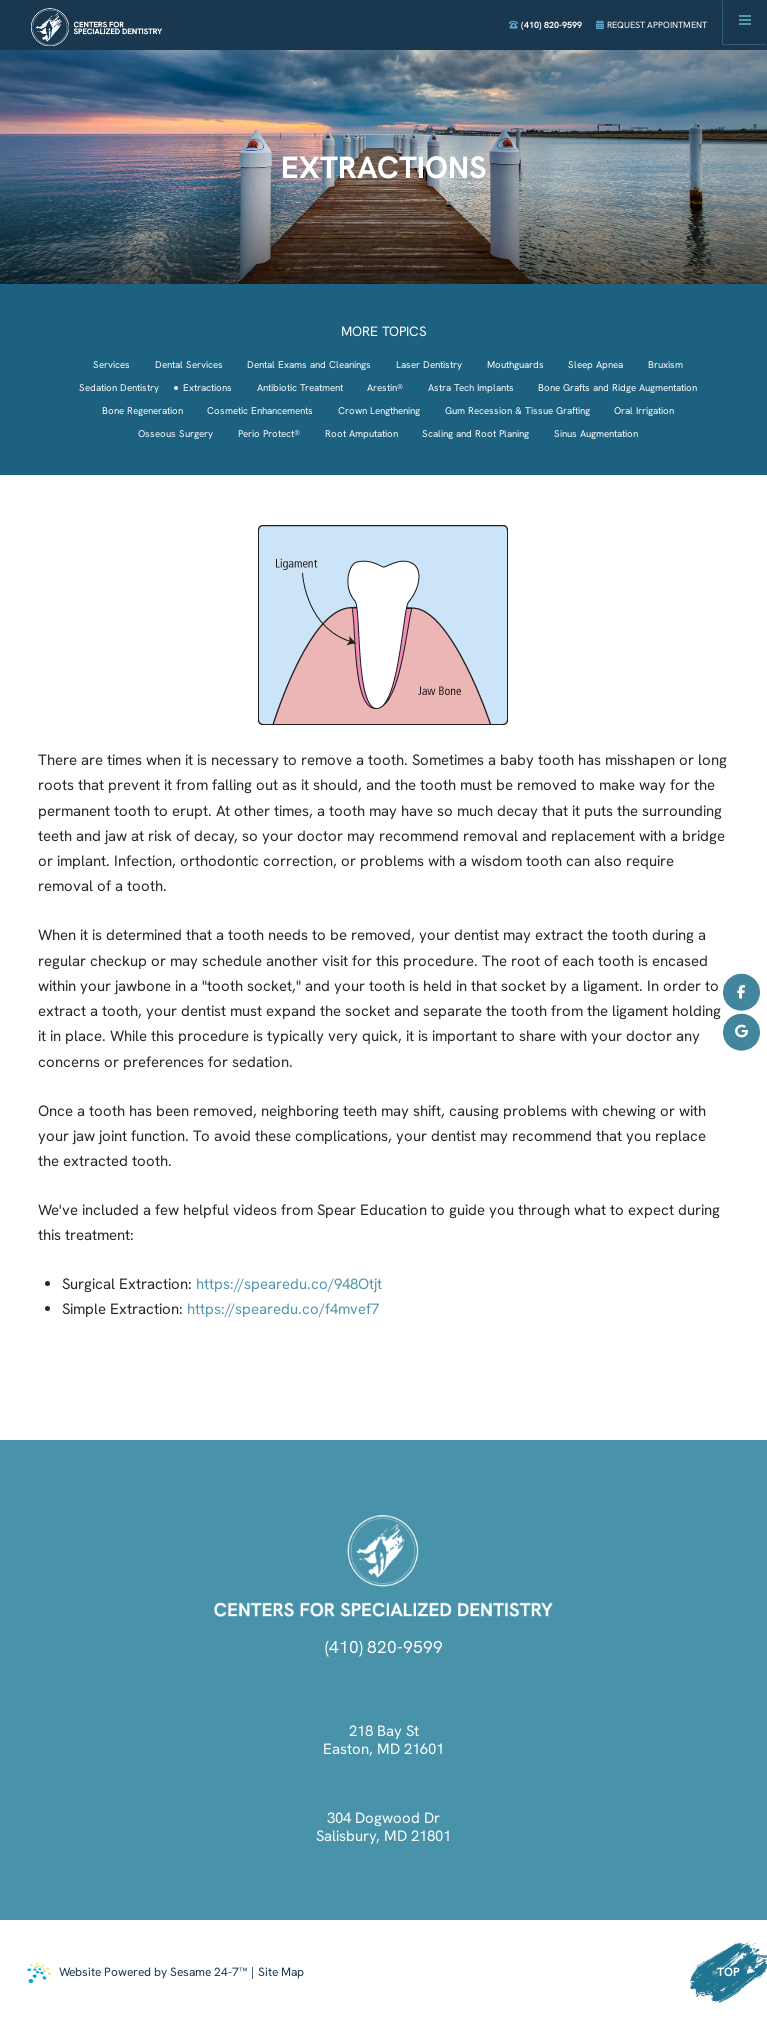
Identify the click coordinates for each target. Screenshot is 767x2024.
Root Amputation (361, 433)
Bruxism (665, 364)
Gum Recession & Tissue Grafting (517, 410)
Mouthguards (515, 364)
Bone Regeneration (142, 410)
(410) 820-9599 (545, 25)
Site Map (281, 1972)
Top (728, 1972)
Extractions (207, 387)
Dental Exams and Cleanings (309, 364)
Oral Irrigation (644, 410)
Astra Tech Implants (471, 387)
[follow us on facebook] (741, 992)
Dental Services (189, 364)
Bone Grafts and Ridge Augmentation (617, 387)
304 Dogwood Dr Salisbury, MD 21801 (383, 1827)
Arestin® (385, 387)
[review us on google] (741, 1032)
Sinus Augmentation (596, 433)
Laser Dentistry (429, 364)
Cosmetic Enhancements (260, 410)
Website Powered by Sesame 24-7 (137, 1973)
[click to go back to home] (384, 1565)
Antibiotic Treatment (300, 387)
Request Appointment (651, 25)
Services (111, 364)
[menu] (745, 22)
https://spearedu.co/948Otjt (289, 1284)
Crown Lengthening (379, 410)
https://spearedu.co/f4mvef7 (283, 1309)
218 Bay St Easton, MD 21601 (383, 1740)
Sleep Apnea (595, 364)
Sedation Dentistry (119, 387)
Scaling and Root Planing (475, 433)
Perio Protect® (269, 433)
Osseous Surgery (175, 433)
